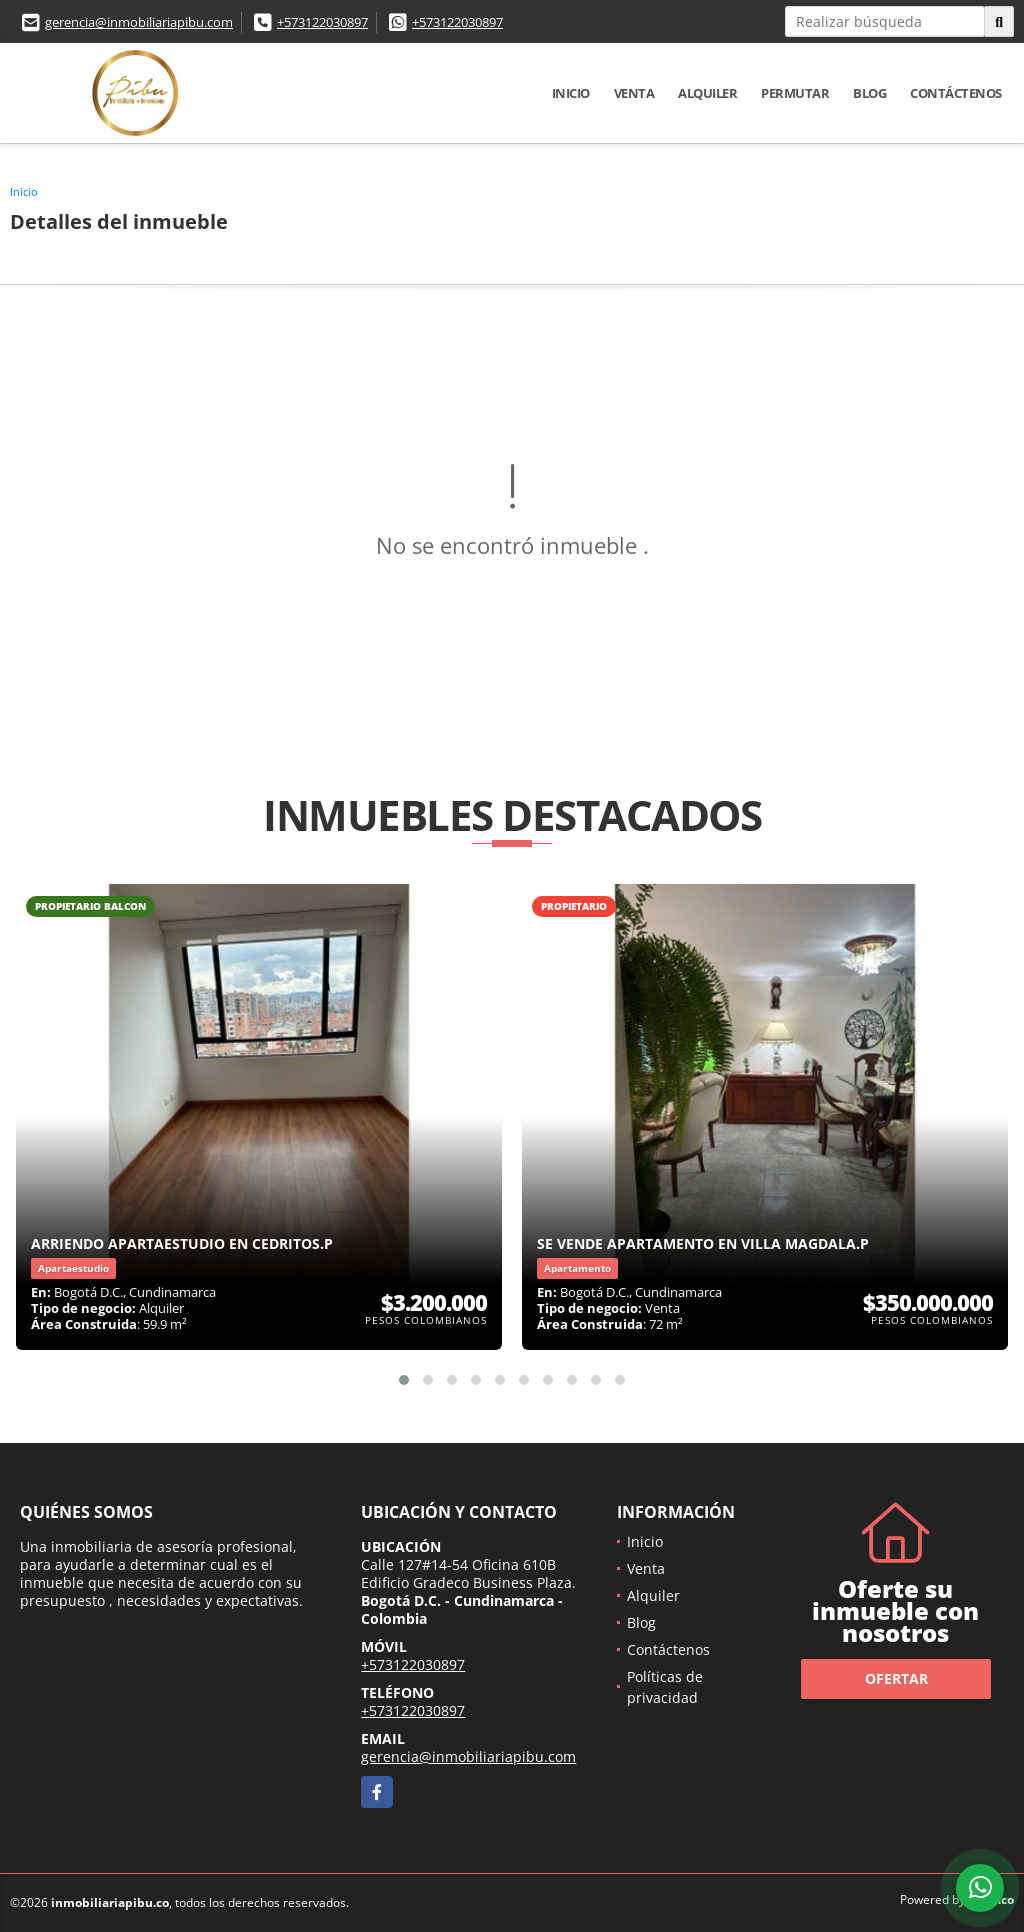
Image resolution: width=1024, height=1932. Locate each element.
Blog (869, 93)
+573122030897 (322, 22)
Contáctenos (956, 93)
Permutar (795, 93)
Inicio (571, 93)
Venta (634, 93)
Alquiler (707, 93)
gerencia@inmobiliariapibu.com (139, 22)
